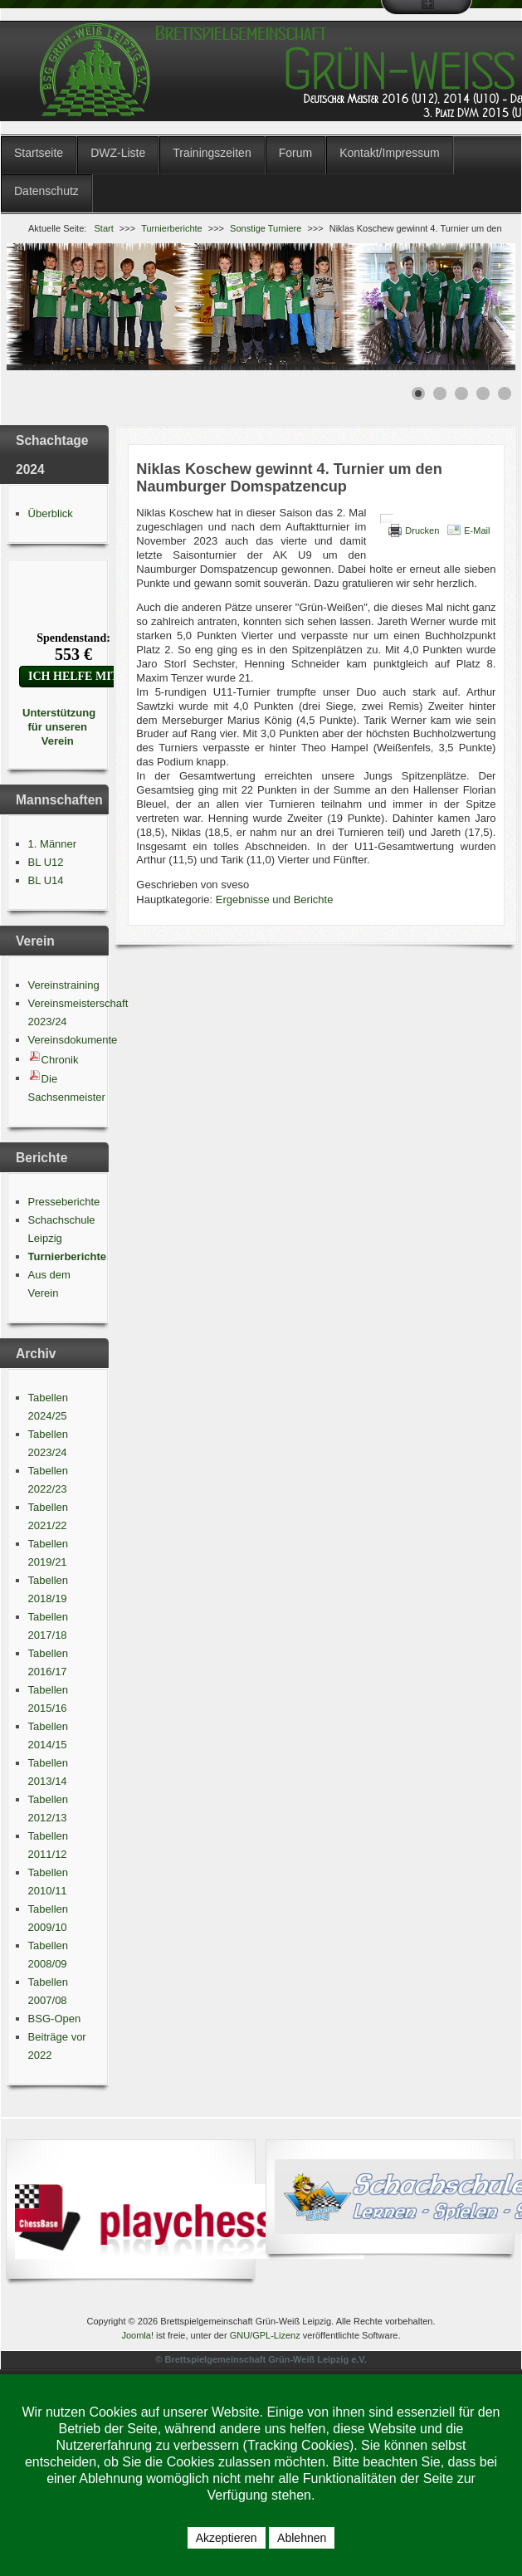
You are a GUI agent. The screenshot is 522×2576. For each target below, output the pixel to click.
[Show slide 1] (418, 393)
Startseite (38, 152)
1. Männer (52, 844)
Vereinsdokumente (73, 1040)
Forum (295, 152)
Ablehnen (301, 2537)
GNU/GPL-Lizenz (265, 2335)
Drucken (422, 530)
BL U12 (46, 862)
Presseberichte (64, 1201)
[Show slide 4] (483, 393)
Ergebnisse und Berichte (275, 899)
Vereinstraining (64, 985)
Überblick (50, 513)
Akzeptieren (226, 2537)
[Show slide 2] (439, 393)
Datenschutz (46, 191)
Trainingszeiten (212, 152)
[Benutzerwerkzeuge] (386, 519)
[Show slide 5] (504, 393)
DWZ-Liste (117, 152)
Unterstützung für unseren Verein (57, 726)
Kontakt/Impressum (389, 152)
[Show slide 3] (461, 393)
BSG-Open (54, 2018)
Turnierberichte (67, 1256)
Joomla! (137, 2335)
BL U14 (46, 880)
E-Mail (477, 530)
